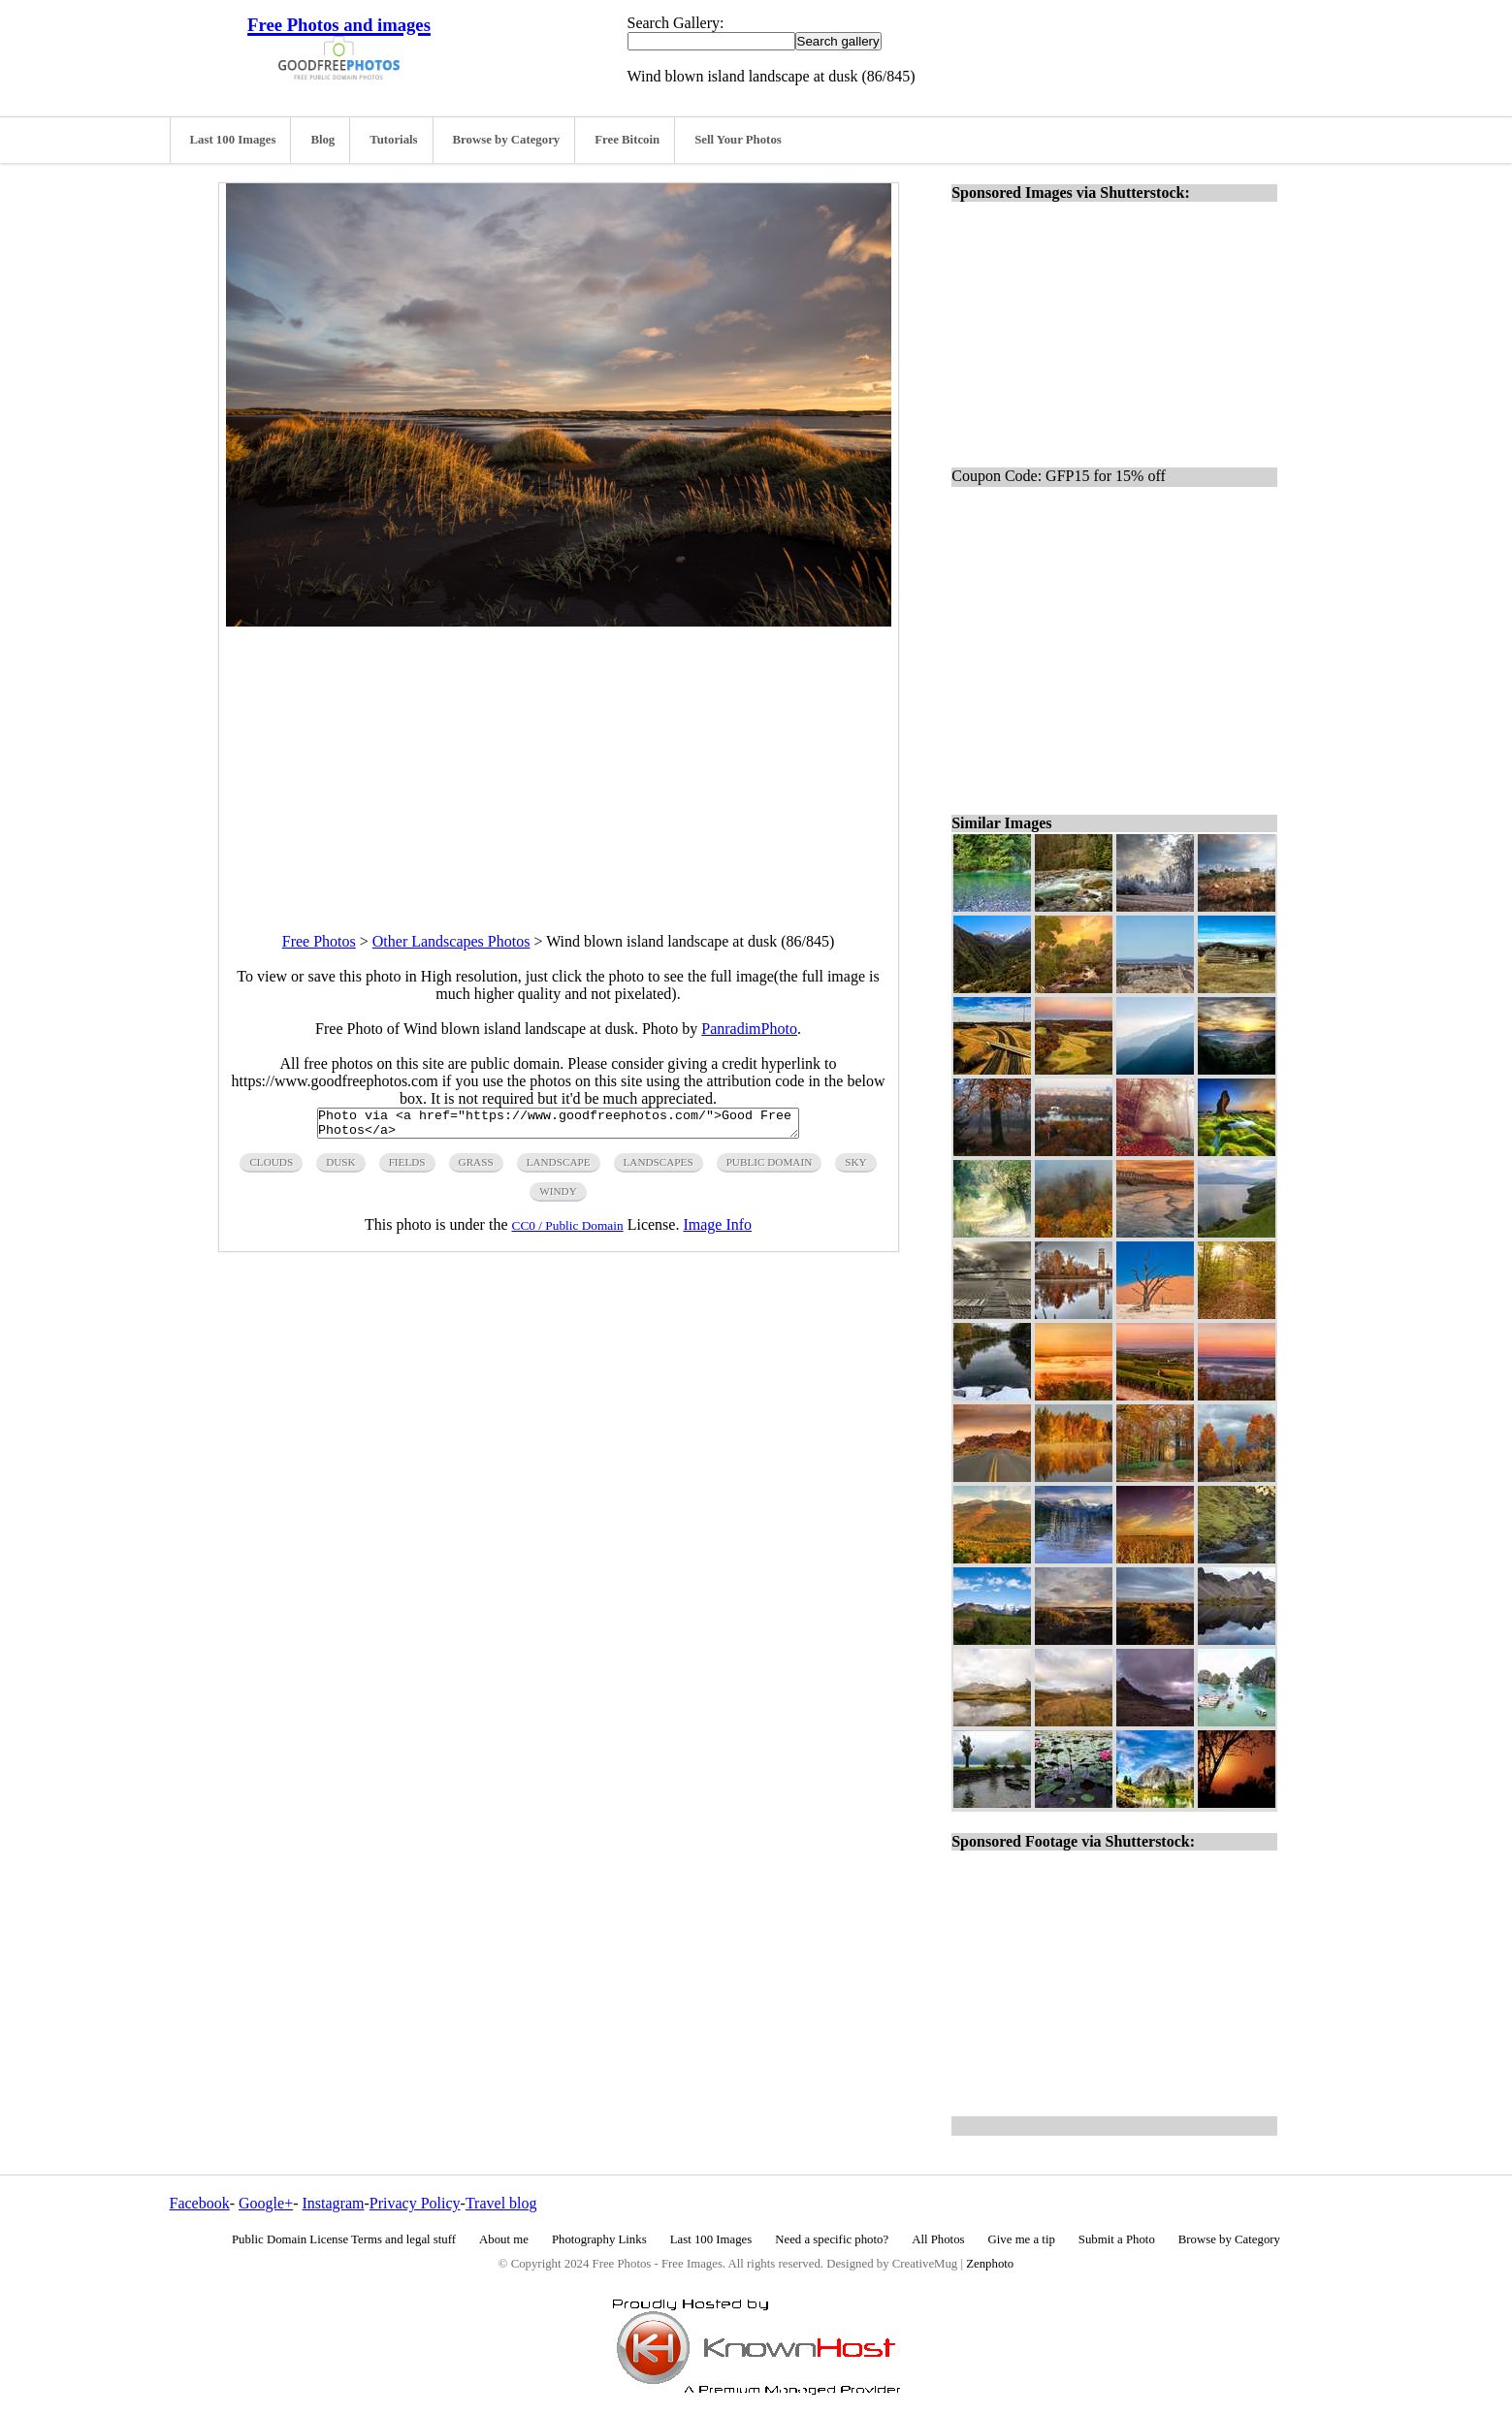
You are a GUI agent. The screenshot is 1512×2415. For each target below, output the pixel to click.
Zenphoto (989, 2263)
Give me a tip (1021, 2239)
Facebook (200, 2203)
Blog (322, 139)
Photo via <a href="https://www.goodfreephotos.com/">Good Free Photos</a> (558, 1126)
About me (504, 2239)
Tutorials (393, 139)
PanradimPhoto (749, 1028)
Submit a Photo (1116, 2239)
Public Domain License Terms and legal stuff (344, 2239)
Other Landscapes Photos (451, 941)
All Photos (938, 2239)
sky (855, 1168)
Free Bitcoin (627, 139)
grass (476, 1168)
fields (407, 1168)
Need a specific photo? (831, 2239)
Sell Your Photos (738, 139)
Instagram (333, 2203)
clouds (271, 1168)
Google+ (266, 2203)
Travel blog (501, 2203)
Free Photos (319, 941)
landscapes (658, 1168)
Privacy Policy (415, 2203)
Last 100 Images (233, 139)
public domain (769, 1168)
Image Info (717, 1230)
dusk (340, 1168)
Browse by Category (507, 139)
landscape (559, 1168)
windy (558, 1197)
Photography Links (599, 2239)
